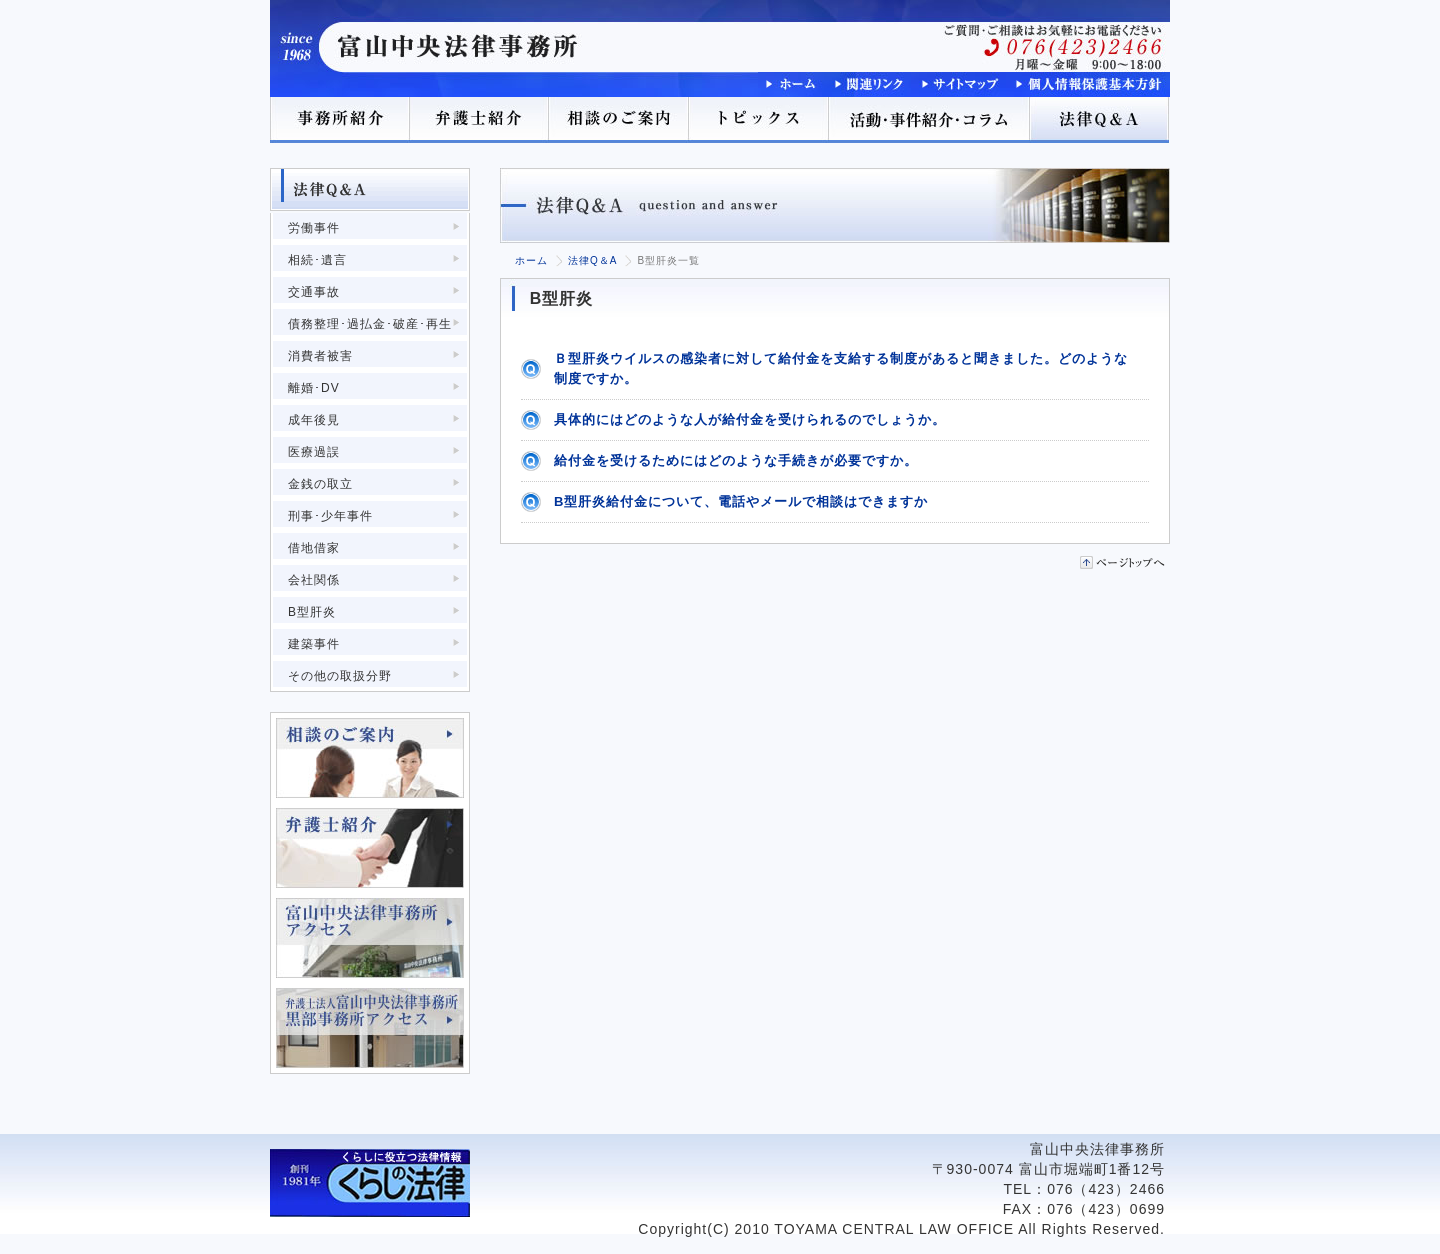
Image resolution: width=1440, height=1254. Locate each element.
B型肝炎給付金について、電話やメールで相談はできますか (741, 501)
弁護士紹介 (480, 120)
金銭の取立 (320, 484)
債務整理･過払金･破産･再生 (370, 324)
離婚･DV (314, 388)
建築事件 (314, 644)
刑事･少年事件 (330, 516)
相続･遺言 (317, 260)
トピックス (760, 120)
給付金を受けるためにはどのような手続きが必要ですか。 (736, 460)
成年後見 (314, 420)
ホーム (531, 260)
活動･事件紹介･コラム (930, 120)
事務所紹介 (340, 120)
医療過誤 (314, 452)
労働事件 (314, 228)
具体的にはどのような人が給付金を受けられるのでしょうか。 (750, 419)
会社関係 (314, 580)
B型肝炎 (312, 612)
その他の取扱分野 (340, 676)
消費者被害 (320, 356)
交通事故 (314, 292)
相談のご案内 (620, 120)
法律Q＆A (1100, 120)
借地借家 (314, 548)
